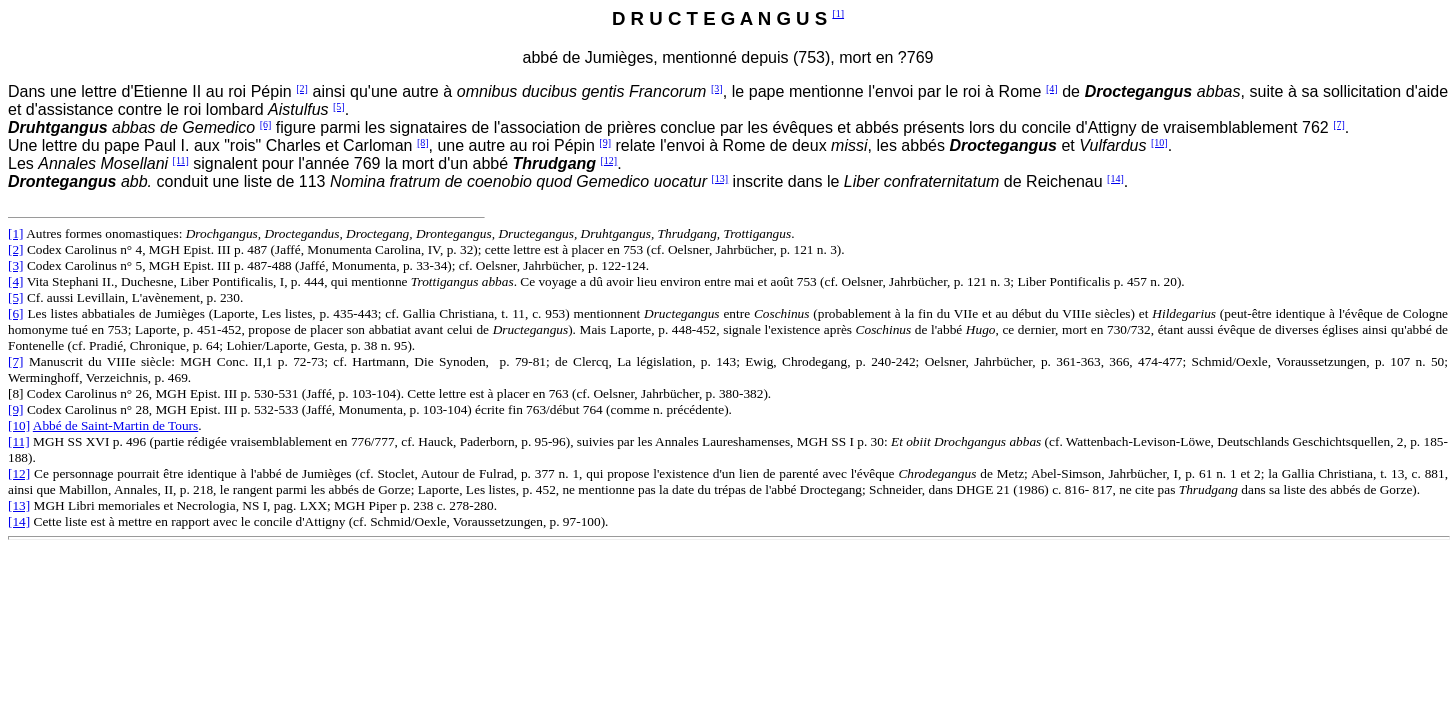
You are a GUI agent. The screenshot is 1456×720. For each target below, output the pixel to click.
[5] (339, 106)
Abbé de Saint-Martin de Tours (115, 425)
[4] (1052, 88)
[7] (1339, 124)
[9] (605, 142)
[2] (302, 88)
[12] (609, 160)
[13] (720, 178)
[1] (838, 13)
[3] (717, 88)
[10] (1159, 142)
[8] (423, 142)
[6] (266, 124)
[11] (181, 160)
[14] (1115, 178)
